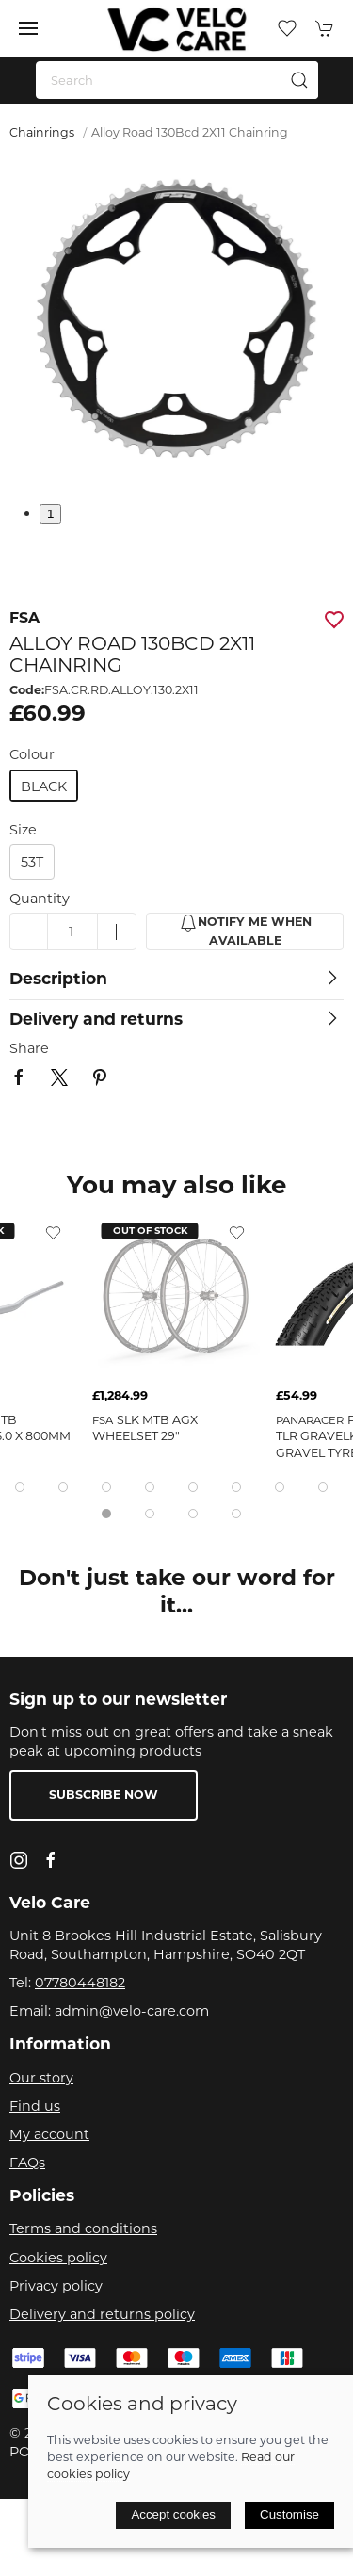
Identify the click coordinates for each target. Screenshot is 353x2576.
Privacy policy (56, 2285)
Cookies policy (58, 2257)
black (44, 786)
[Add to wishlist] (54, 1232)
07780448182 (80, 1982)
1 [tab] (50, 514)
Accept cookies (173, 2514)
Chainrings (41, 132)
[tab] (19, 1487)
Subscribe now (103, 1795)
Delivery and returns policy (102, 2314)
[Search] (177, 80)
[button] (28, 28)
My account (49, 2134)
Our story (41, 2077)
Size (23, 829)
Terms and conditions (83, 2228)
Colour (32, 754)
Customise (289, 2514)
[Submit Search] (299, 80)
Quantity (39, 898)
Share (29, 1048)
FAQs (27, 2162)
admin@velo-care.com (132, 2010)
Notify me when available (245, 931)
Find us (34, 2106)
